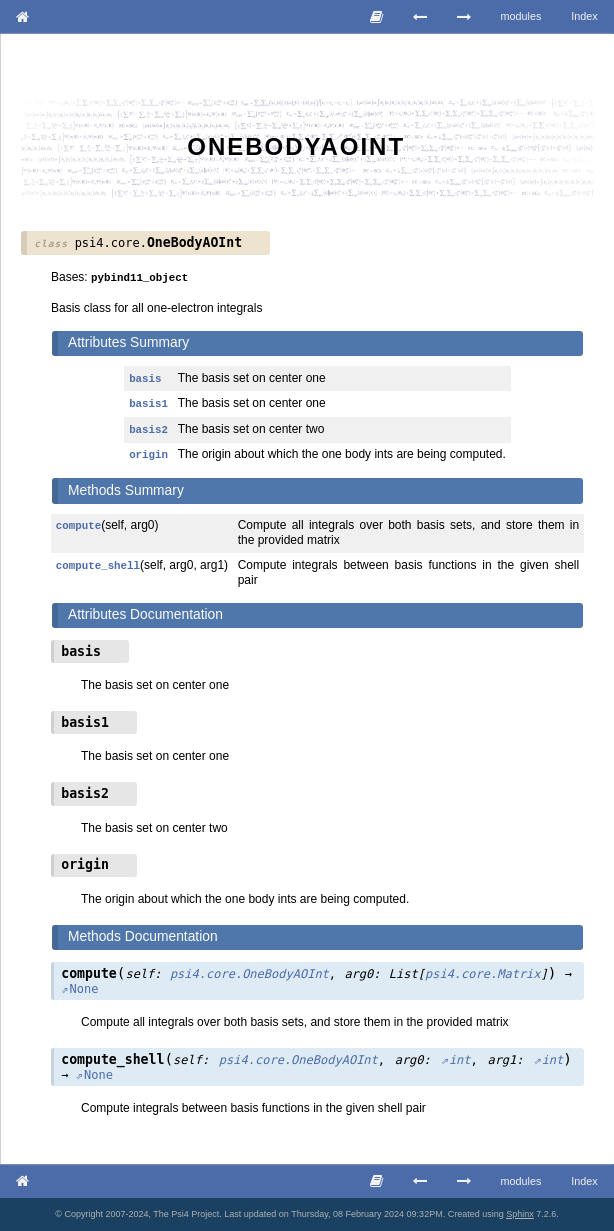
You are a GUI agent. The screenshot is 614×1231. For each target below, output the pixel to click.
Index (584, 16)
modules (521, 16)
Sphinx (520, 1214)
